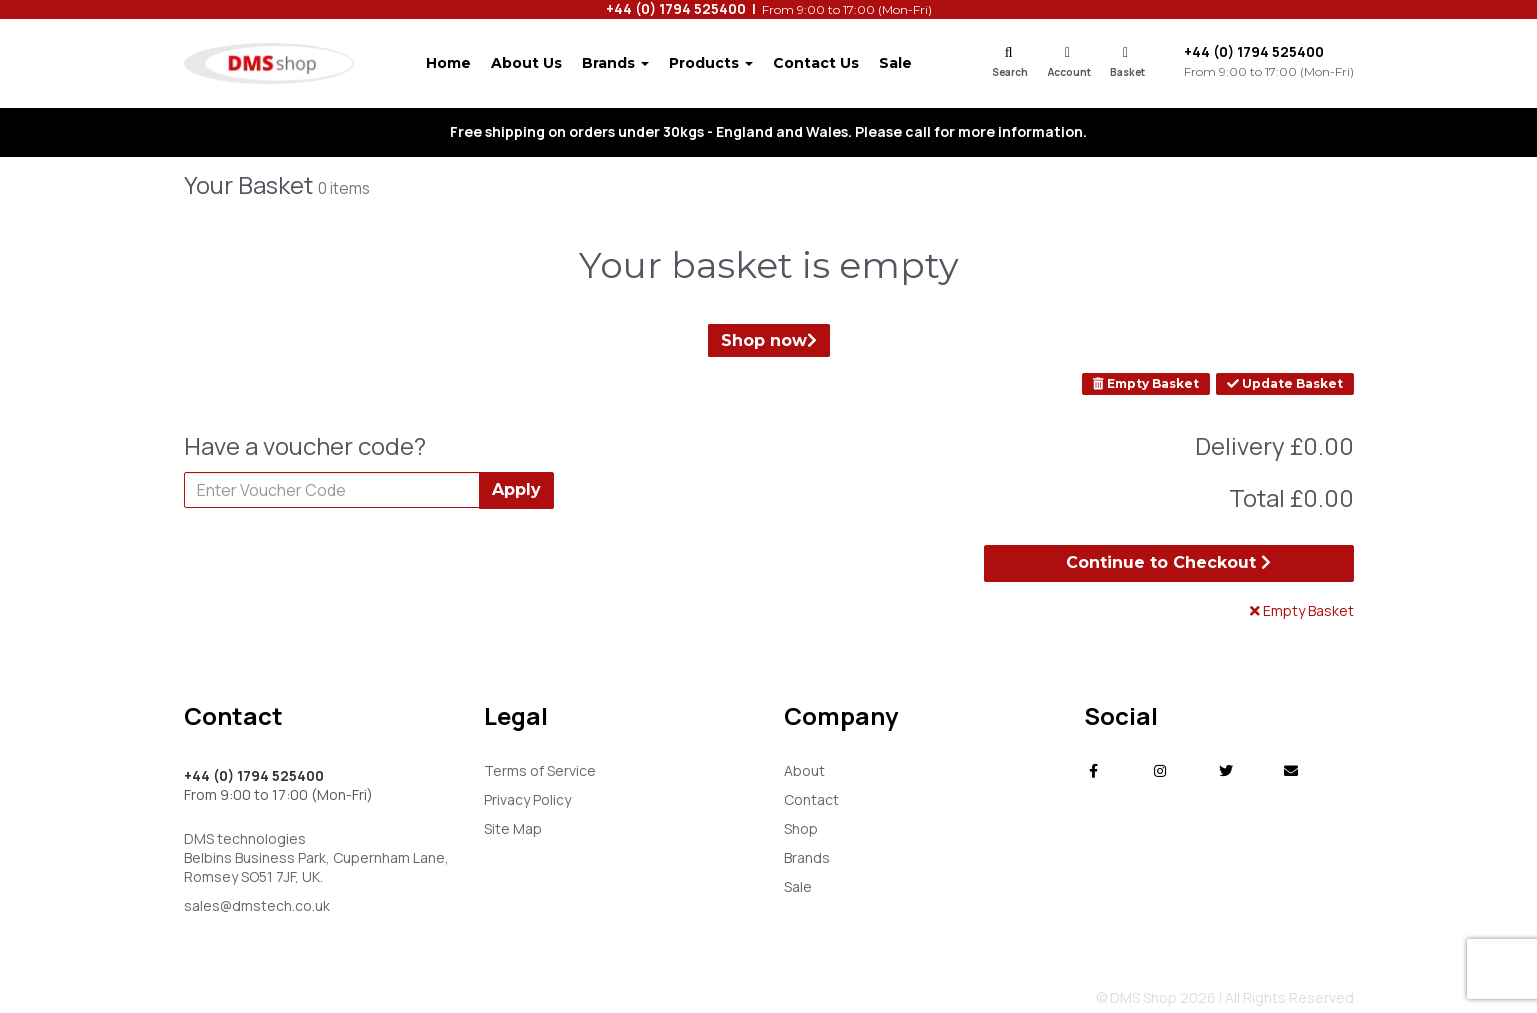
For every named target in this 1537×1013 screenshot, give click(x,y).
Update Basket (1285, 383)
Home (448, 63)
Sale (895, 63)
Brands (615, 63)
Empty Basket (1146, 383)
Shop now (769, 340)
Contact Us (816, 63)
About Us (526, 63)
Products (711, 63)
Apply (516, 489)
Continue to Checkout (1168, 562)
